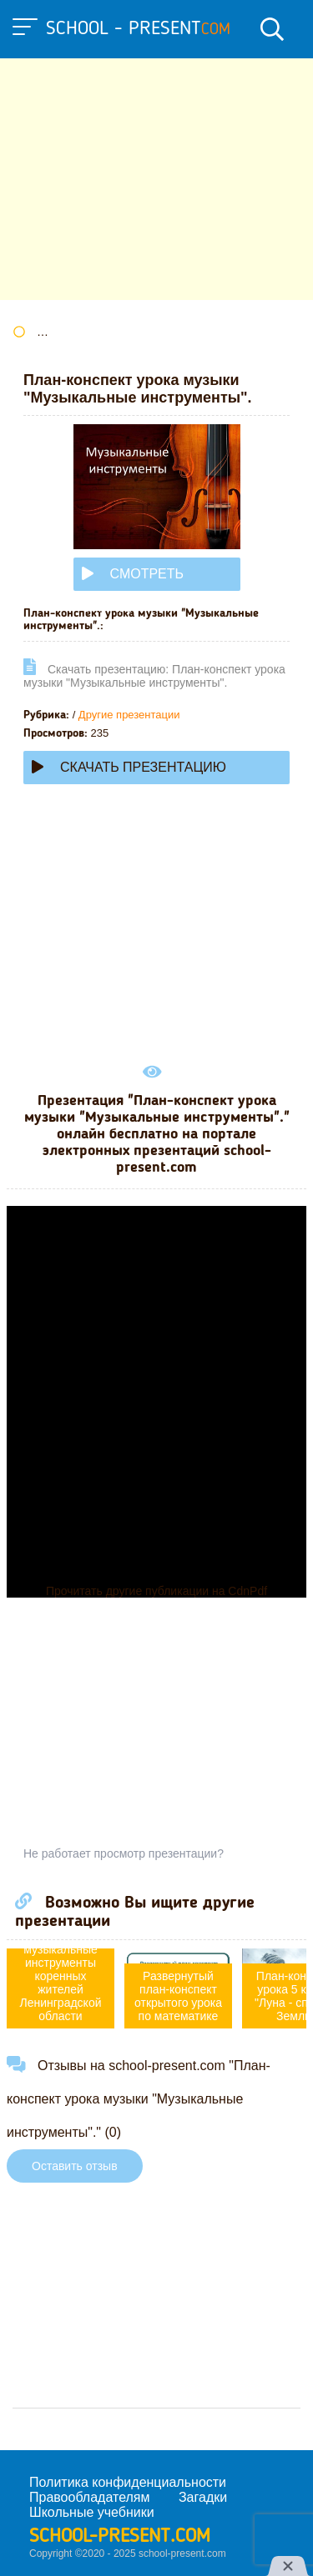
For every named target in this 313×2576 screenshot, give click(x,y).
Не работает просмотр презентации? (123, 1853)
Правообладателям (89, 2497)
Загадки (203, 2497)
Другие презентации (129, 714)
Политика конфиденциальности (127, 2482)
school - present (138, 29)
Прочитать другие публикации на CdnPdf (156, 1591)
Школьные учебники (91, 2512)
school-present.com (119, 2537)
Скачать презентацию (129, 767)
